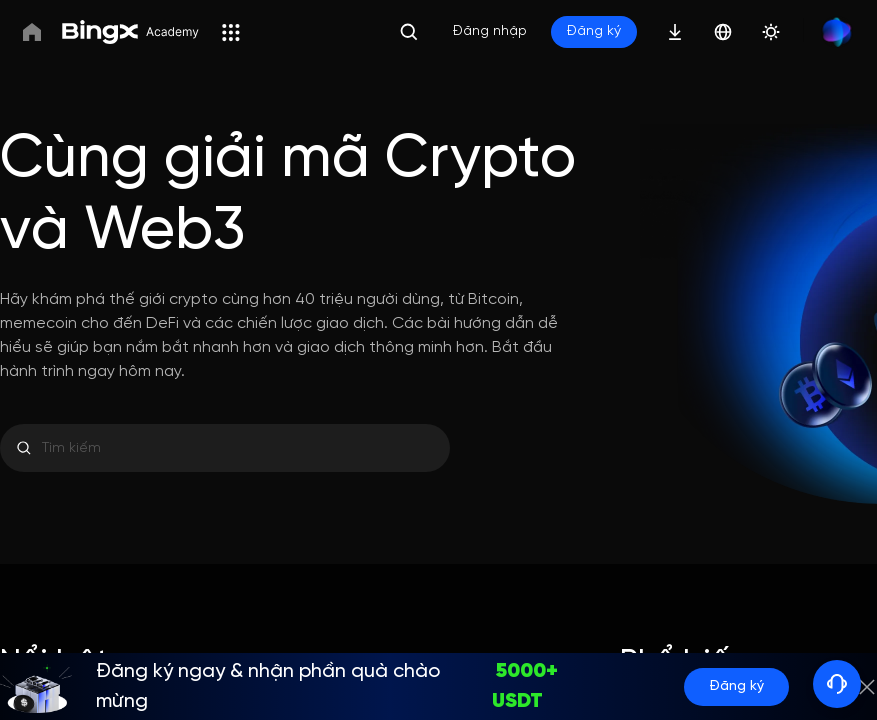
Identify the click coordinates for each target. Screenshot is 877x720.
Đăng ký (594, 31)
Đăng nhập (490, 31)
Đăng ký (736, 686)
